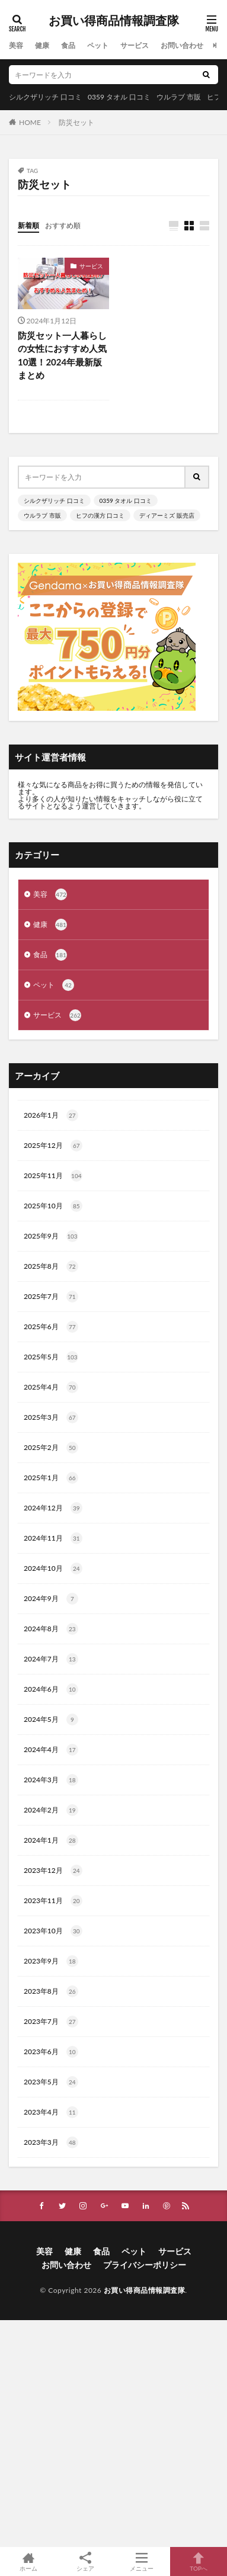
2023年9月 (51, 1961)
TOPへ (198, 2561)
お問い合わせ (182, 45)
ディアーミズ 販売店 (166, 515)
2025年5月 (51, 1357)
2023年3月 (51, 2142)
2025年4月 (51, 1387)
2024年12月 (53, 1508)
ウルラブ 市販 (178, 96)
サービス (134, 45)
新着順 (28, 225)
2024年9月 (51, 1599)
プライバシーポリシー (144, 2265)
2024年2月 (51, 1810)
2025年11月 (53, 1176)
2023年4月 (51, 2112)
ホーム (28, 2561)
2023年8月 (51, 1991)
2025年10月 (53, 1206)
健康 (42, 45)
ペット (97, 45)
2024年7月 (51, 1659)
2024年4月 (51, 1750)
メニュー (142, 2561)
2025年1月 (51, 1478)
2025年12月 (53, 1145)
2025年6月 (51, 1327)
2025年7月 (51, 1297)
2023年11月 (53, 1901)
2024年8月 (51, 1629)
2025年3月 (51, 1417)
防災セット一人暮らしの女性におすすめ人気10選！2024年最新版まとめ (62, 355)
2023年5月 (51, 2082)
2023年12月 (53, 1870)
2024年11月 (53, 1538)
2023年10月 (53, 1931)
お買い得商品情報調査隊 (114, 21)
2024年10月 (53, 1568)
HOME (30, 122)
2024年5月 (51, 1719)
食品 (68, 45)
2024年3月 (51, 1780)
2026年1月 (51, 1115)
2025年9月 (51, 1236)
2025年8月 (51, 1266)
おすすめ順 (63, 225)
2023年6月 (51, 2052)
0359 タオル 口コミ (119, 96)
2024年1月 (51, 1840)
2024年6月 (51, 1689)
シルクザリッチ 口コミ (45, 96)
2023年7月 (51, 2022)
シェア (85, 2562)
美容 (16, 45)
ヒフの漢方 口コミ (100, 515)
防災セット (76, 122)
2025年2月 (51, 1448)
